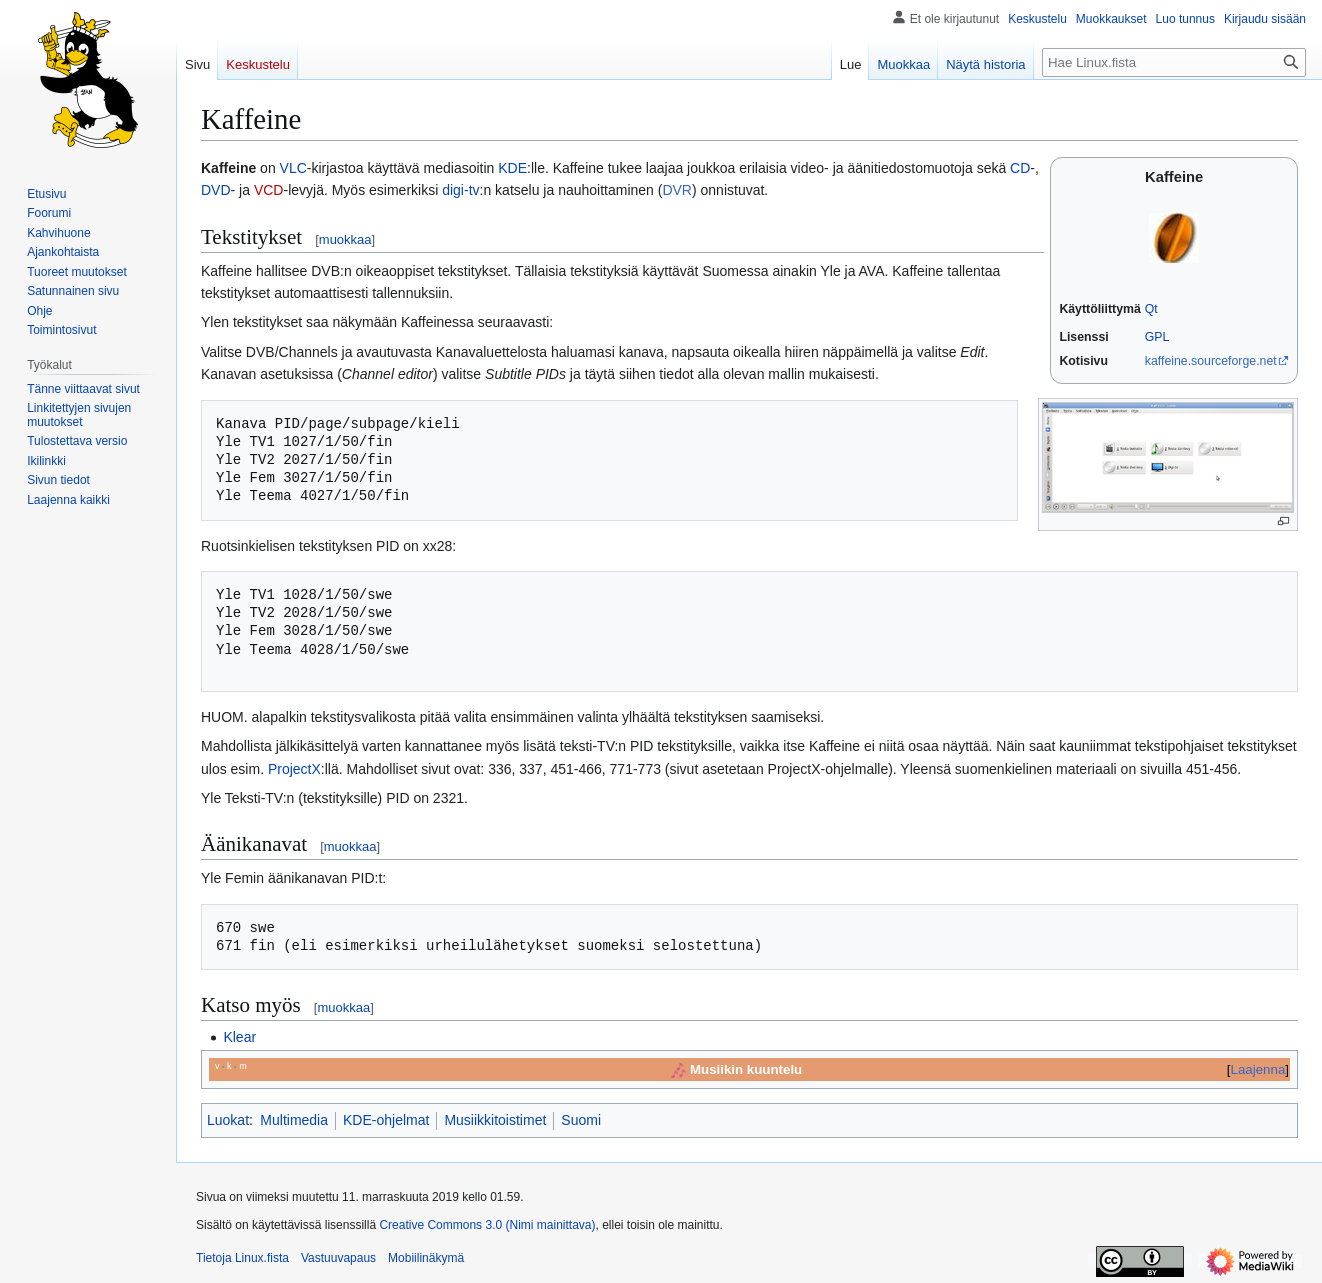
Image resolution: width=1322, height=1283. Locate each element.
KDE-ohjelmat (386, 1120)
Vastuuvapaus (338, 1258)
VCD (269, 190)
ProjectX (294, 769)
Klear (239, 1037)
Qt (1151, 309)
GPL (1157, 337)
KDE (512, 168)
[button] (68, 500)
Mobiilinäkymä (426, 1258)
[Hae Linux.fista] (1174, 62)
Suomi (581, 1120)
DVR (677, 190)
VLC (293, 168)
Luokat (228, 1120)
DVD (216, 190)
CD (1020, 168)
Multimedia (294, 1120)
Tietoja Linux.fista (242, 1258)
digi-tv (460, 190)
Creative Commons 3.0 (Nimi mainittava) (487, 1225)
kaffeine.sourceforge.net (1211, 361)
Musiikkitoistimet (495, 1120)
